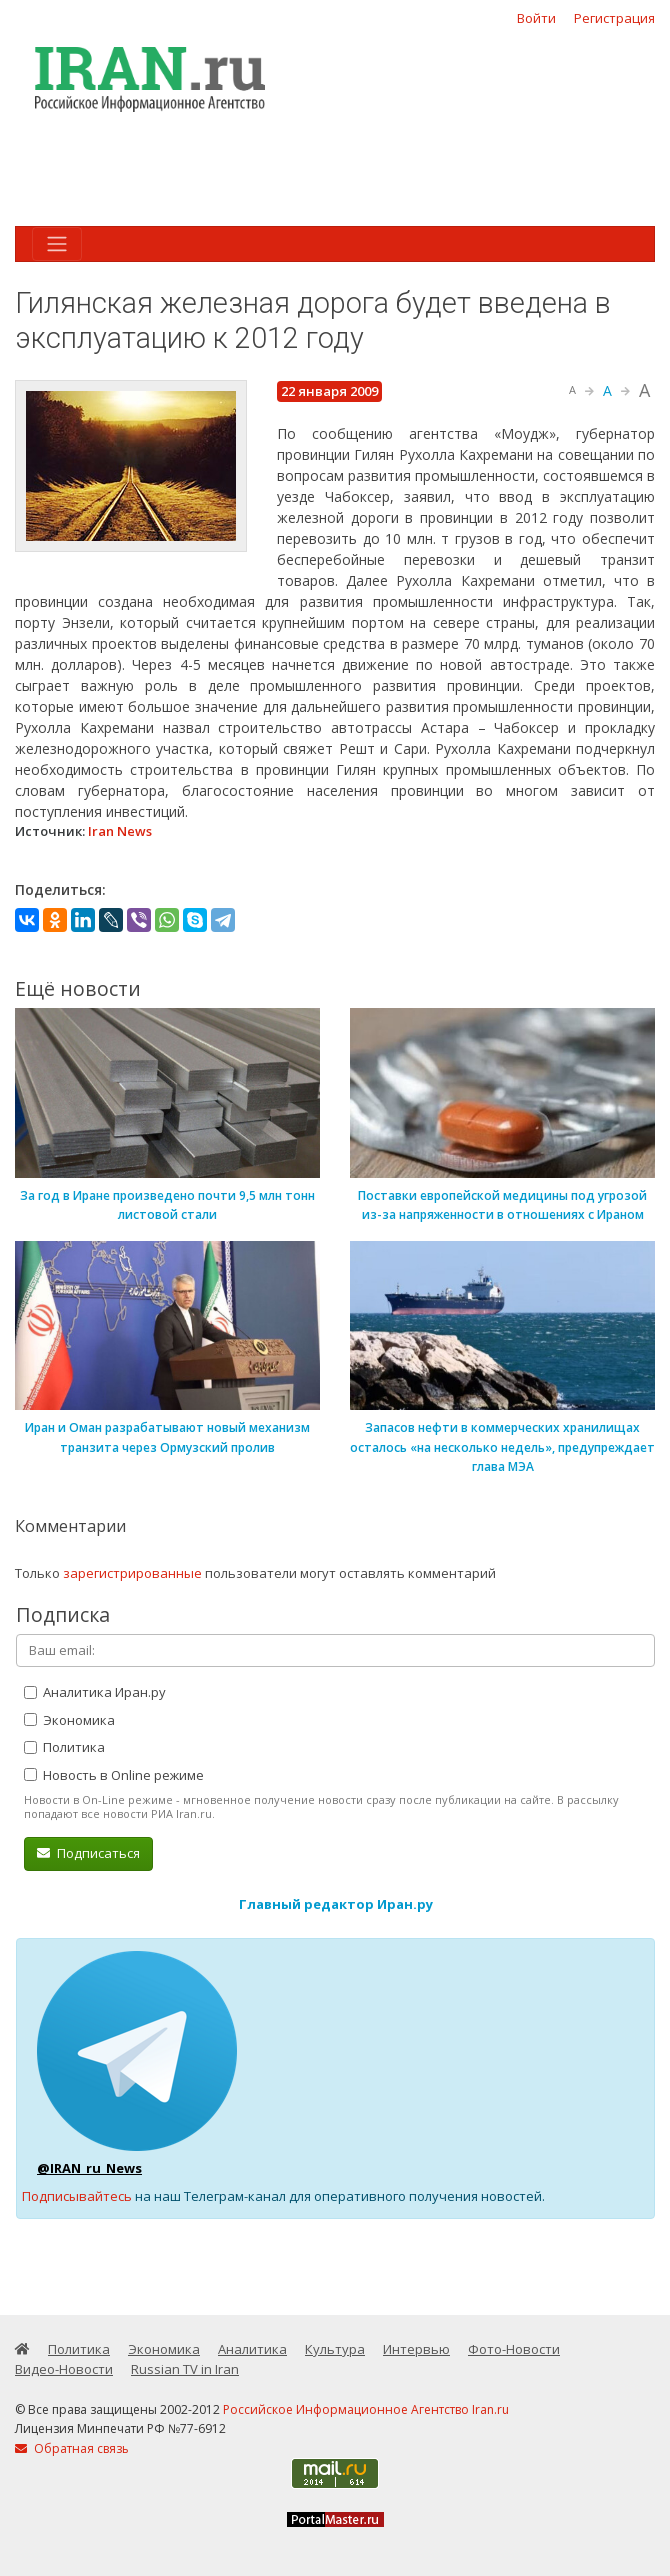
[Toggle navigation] (57, 244)
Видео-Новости (64, 2369)
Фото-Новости (514, 2349)
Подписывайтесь (77, 2196)
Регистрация (614, 18)
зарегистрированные (132, 1573)
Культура (335, 2349)
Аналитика (252, 2349)
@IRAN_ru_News (89, 2168)
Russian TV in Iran (185, 2369)
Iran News (120, 831)
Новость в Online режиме (114, 1775)
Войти (536, 18)
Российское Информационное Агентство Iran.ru (366, 2409)
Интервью (416, 2349)
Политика (64, 1747)
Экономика (69, 1720)
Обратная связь (72, 2448)
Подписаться (88, 1853)
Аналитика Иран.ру (95, 1692)
